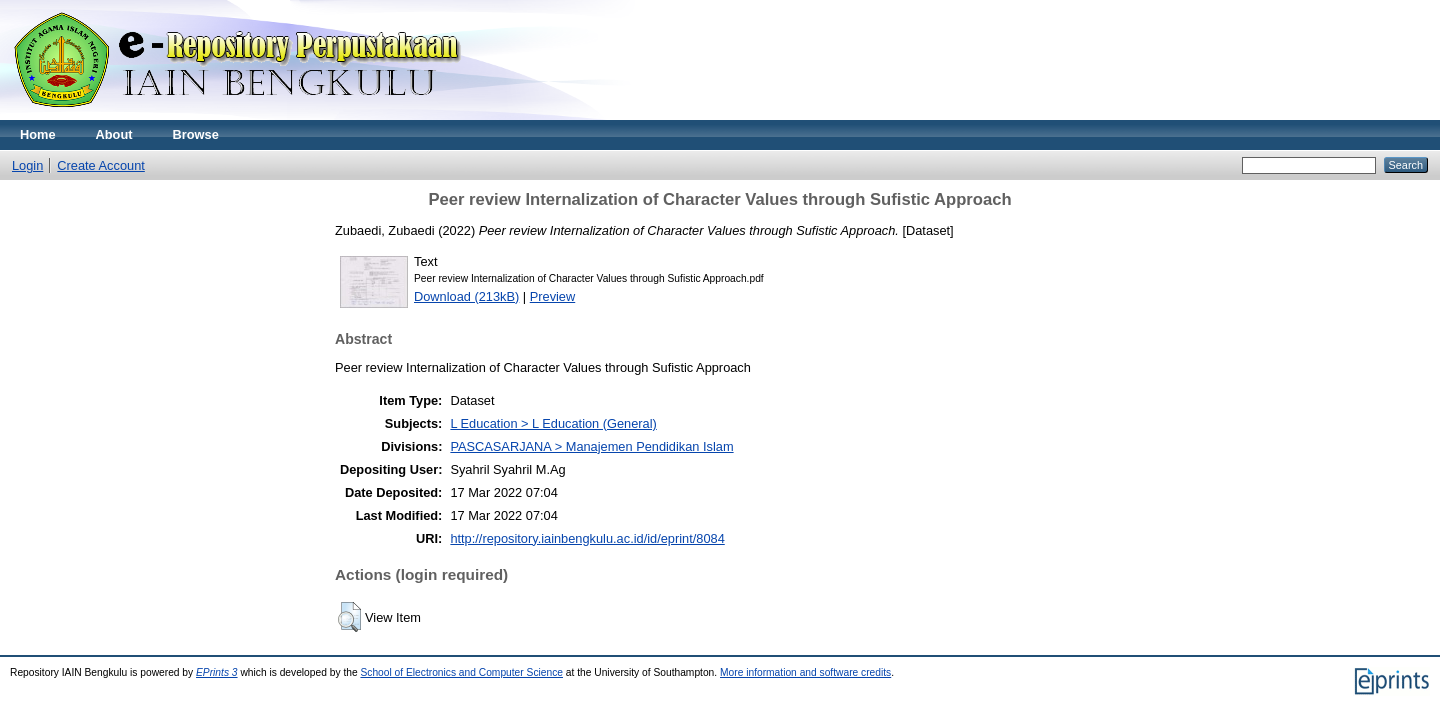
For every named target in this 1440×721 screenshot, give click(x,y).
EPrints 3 (217, 672)
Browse (196, 134)
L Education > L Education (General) (553, 423)
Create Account (101, 165)
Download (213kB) (466, 296)
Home (38, 134)
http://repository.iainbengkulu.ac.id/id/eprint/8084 (587, 538)
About (114, 134)
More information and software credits (805, 672)
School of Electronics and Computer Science (461, 672)
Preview (553, 296)
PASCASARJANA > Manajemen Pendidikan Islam (591, 446)
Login (27, 165)
